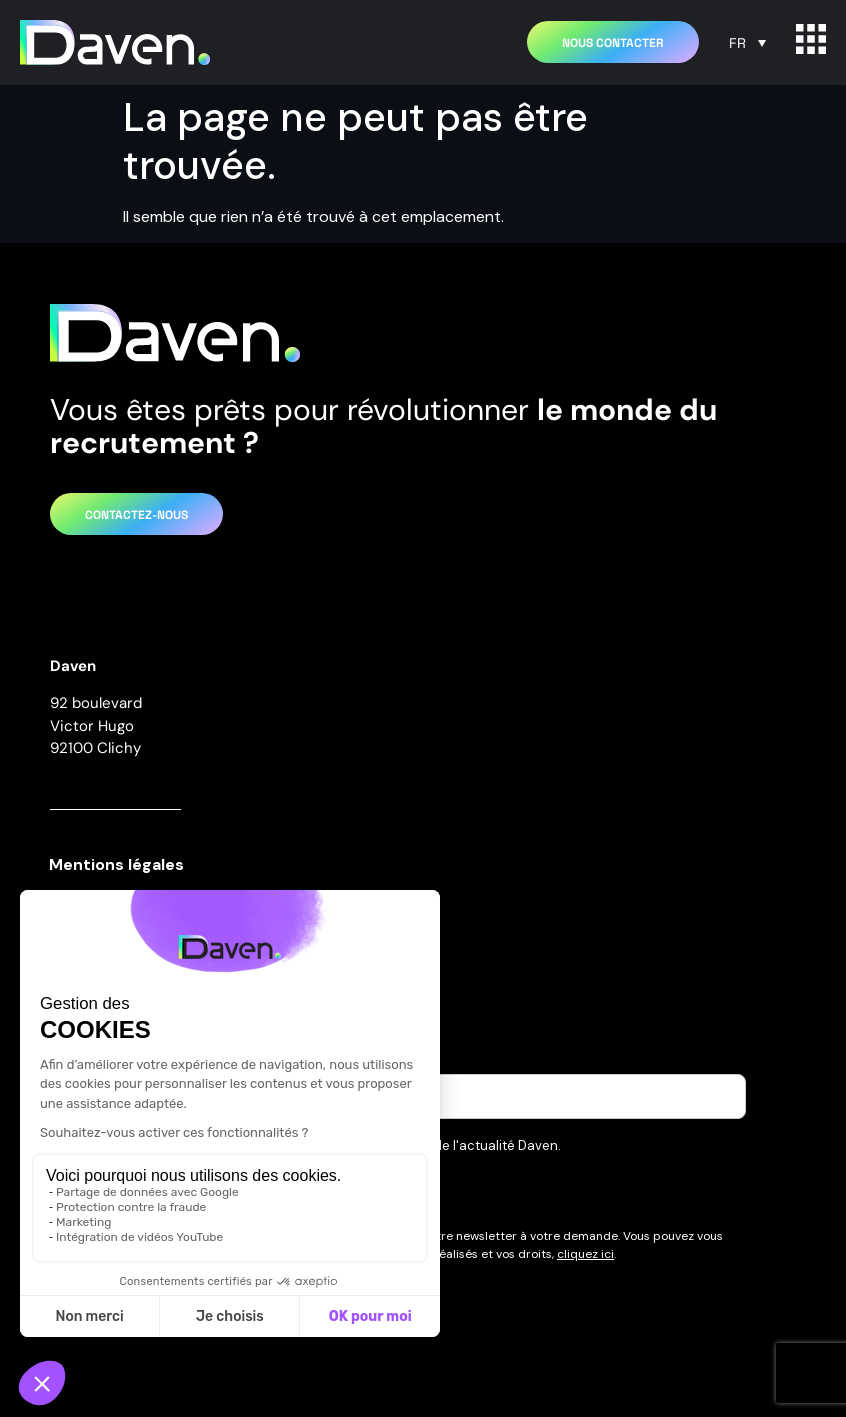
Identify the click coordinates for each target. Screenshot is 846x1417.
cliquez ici (585, 1254)
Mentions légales (116, 864)
